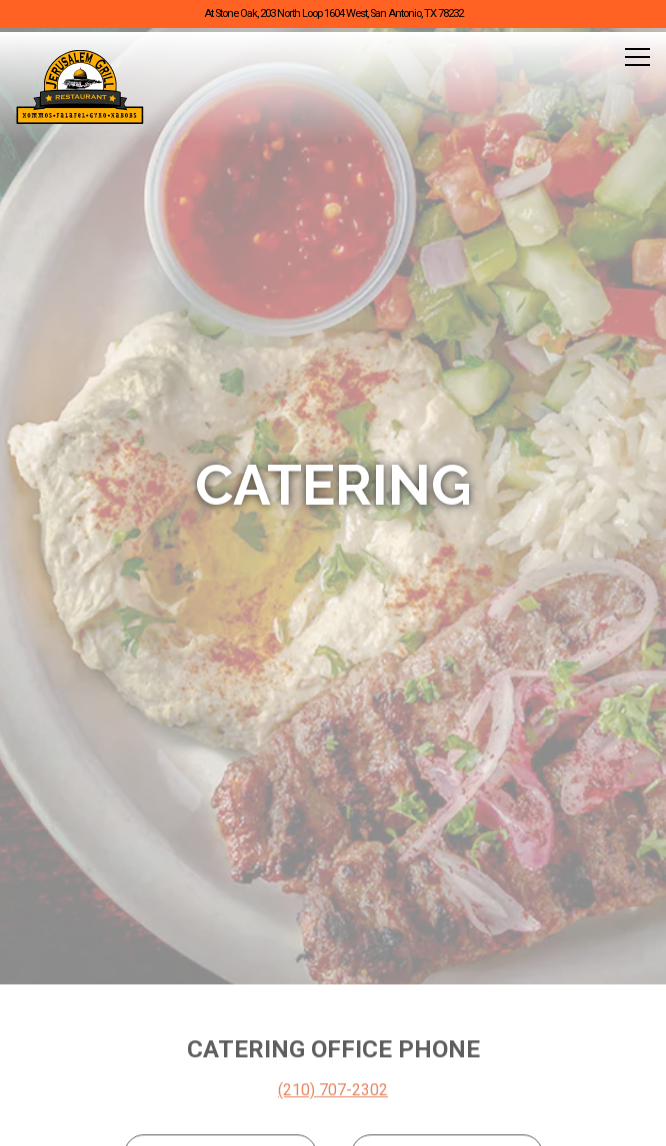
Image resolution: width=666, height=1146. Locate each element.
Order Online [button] (333, 1069)
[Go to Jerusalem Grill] (333, 14)
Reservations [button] (333, 1120)
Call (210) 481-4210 (333, 1018)
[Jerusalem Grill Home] (80, 87)
